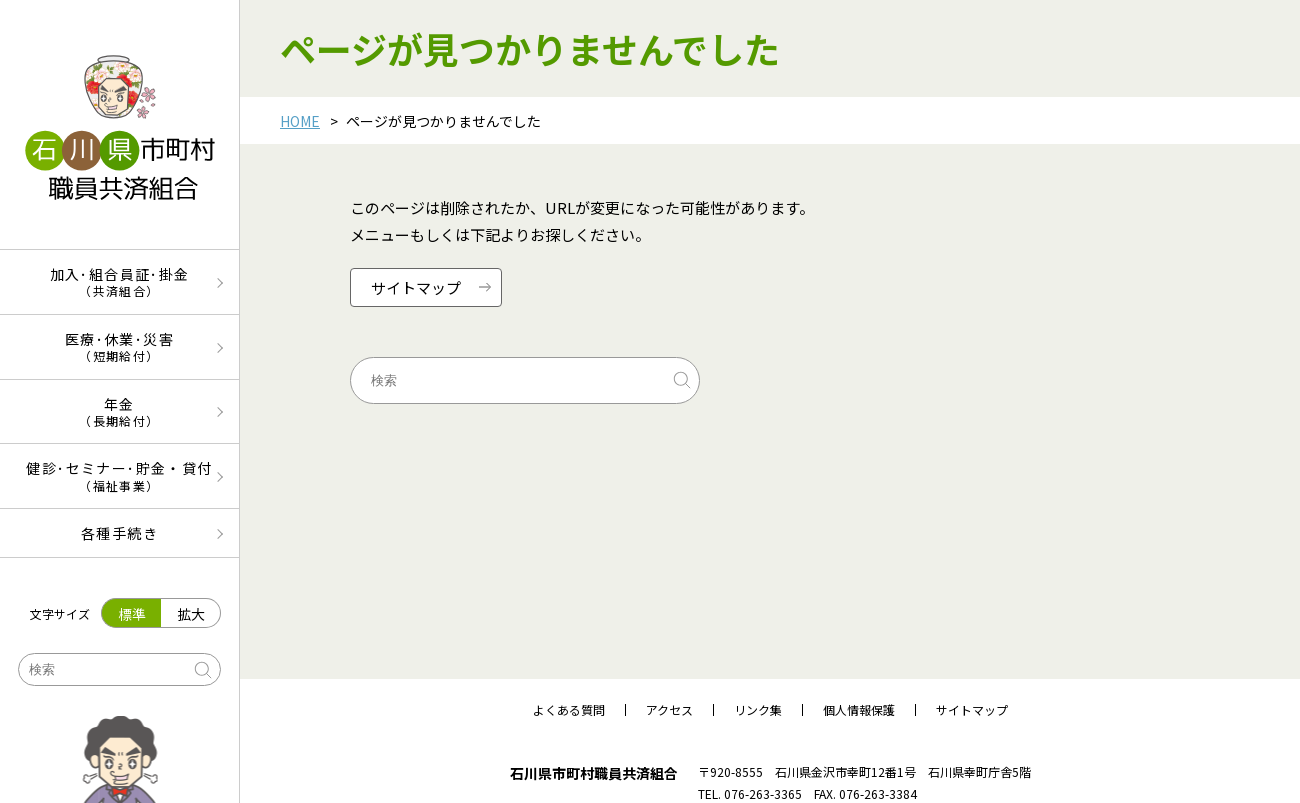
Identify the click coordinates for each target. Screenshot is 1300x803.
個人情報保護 (859, 710)
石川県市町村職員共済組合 (594, 773)
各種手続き (119, 533)
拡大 (191, 614)
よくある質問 (569, 710)
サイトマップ (972, 710)
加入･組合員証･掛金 (119, 281)
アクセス (669, 710)
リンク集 (758, 710)
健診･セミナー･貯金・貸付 (119, 475)
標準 (132, 614)
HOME (300, 121)
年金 (119, 411)
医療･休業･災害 (119, 346)
